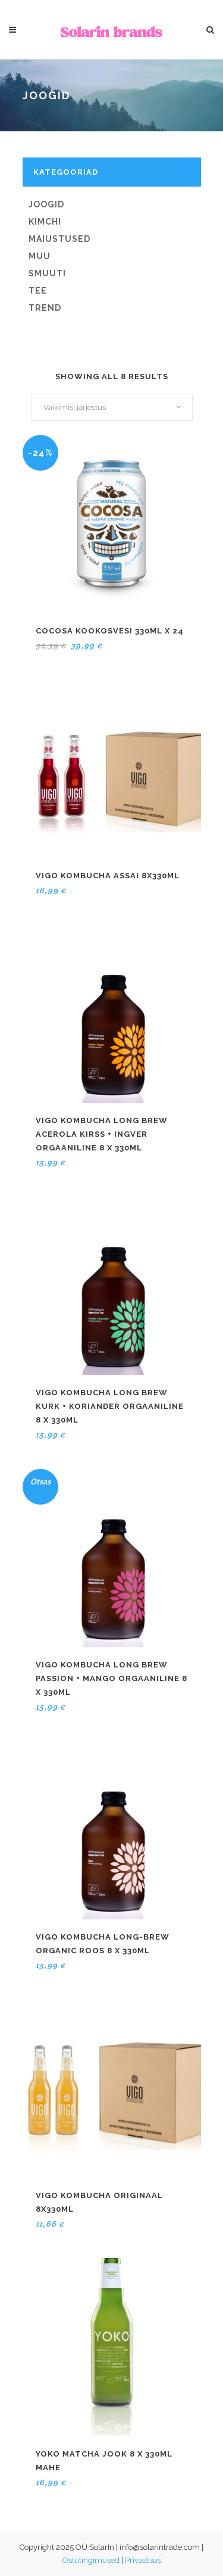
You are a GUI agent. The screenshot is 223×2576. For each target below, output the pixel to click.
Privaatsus (143, 2560)
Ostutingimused (91, 2560)
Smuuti (47, 273)
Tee (38, 290)
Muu (40, 256)
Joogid (46, 204)
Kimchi (45, 221)
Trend (45, 308)
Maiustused (59, 239)
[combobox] (112, 408)
